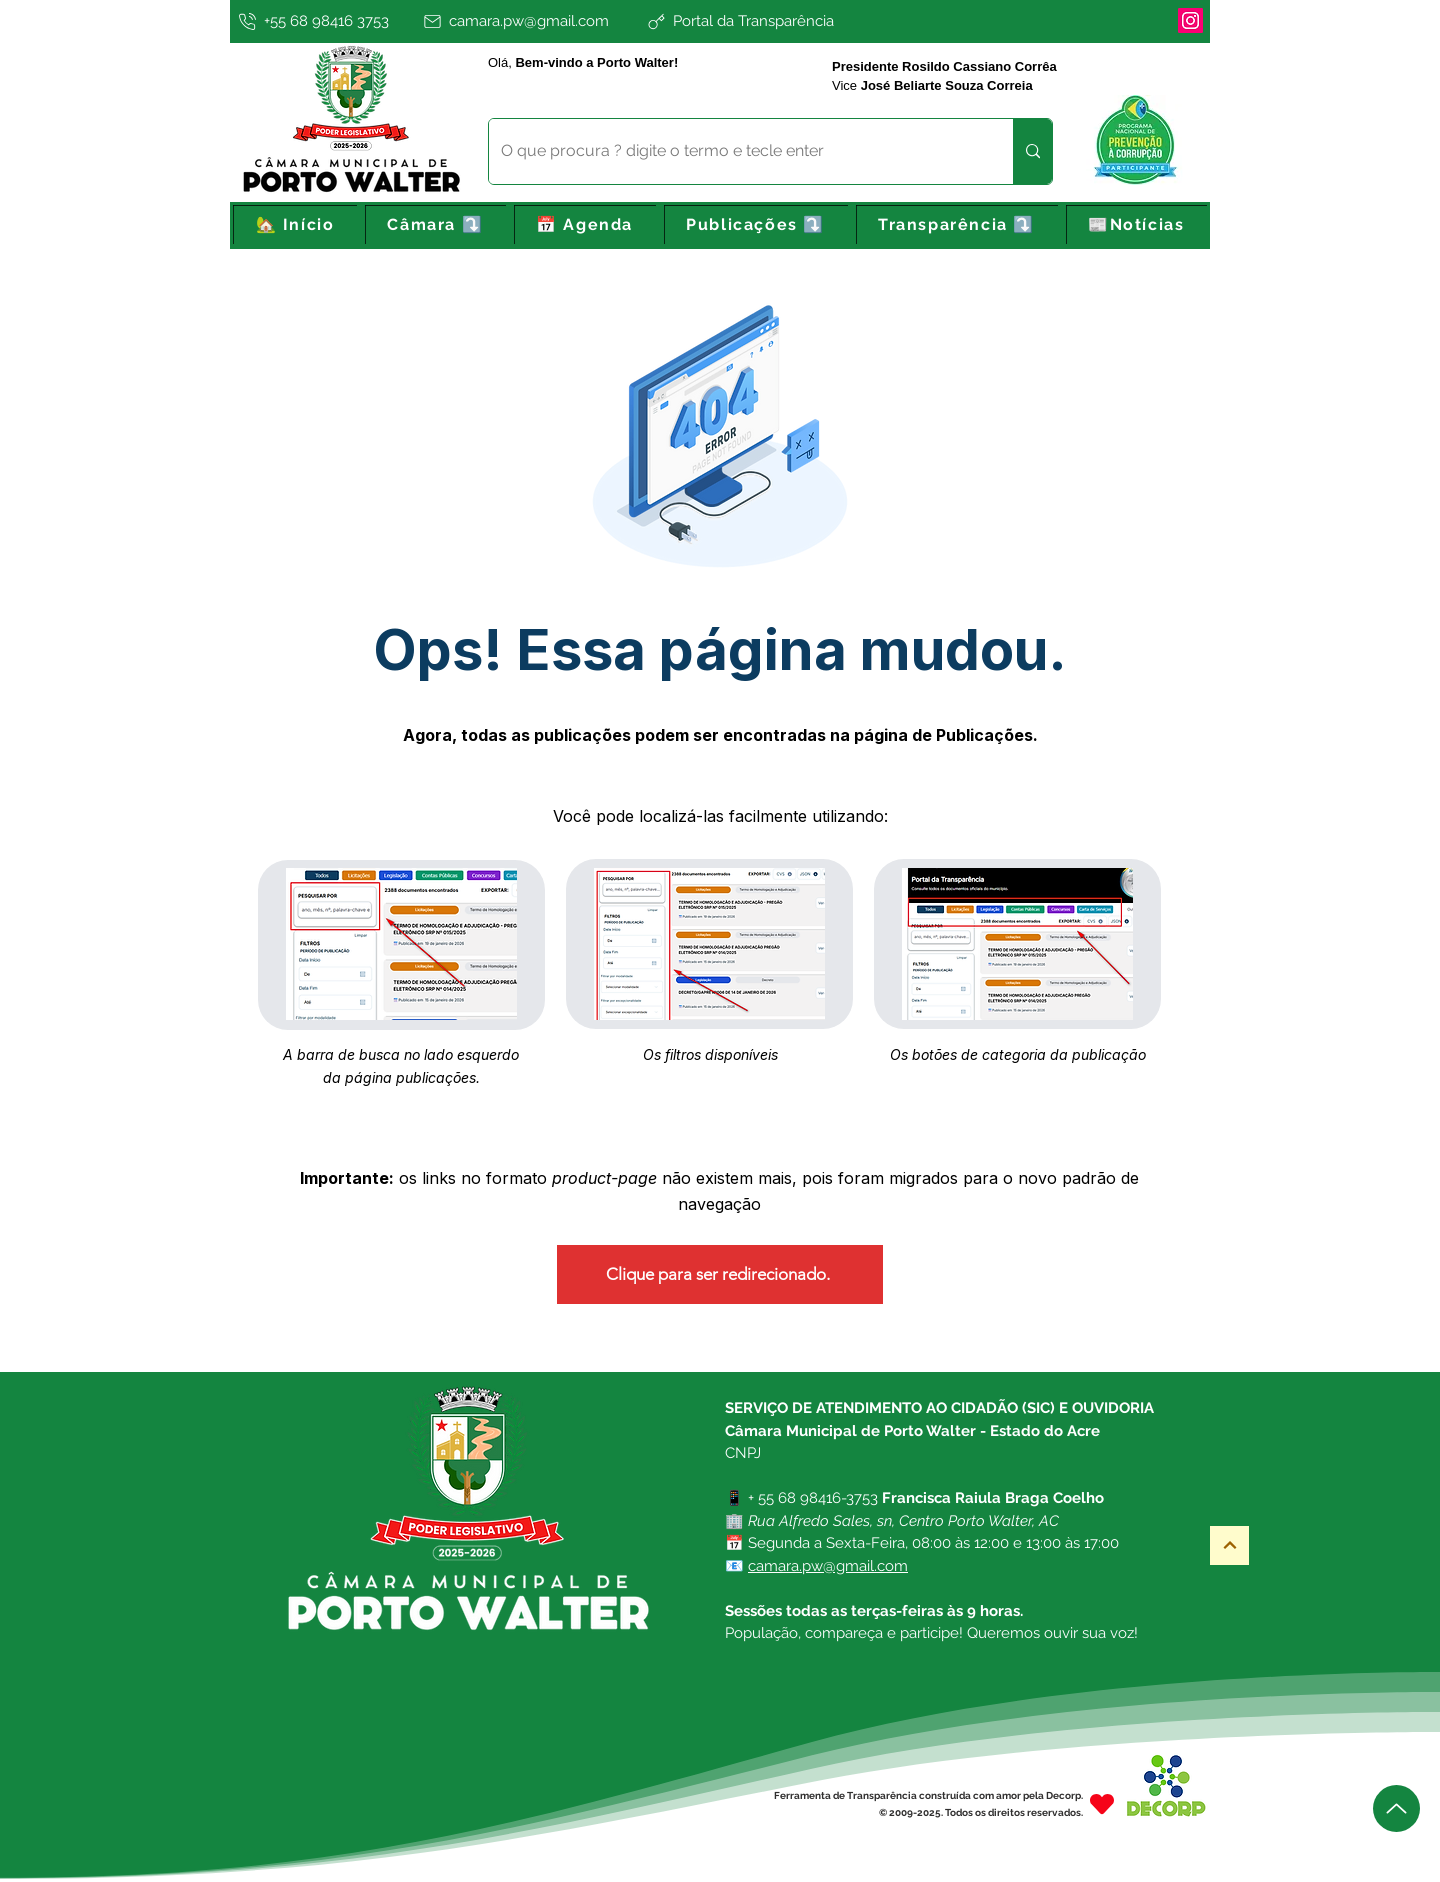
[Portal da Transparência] (805, 21)
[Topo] (1229, 1545)
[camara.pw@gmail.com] (530, 21)
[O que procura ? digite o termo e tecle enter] (736, 151)
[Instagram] (1190, 20)
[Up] (1396, 1808)
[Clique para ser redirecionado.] (720, 1274)
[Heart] (1102, 1803)
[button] (435, 225)
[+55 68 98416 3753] (324, 21)
